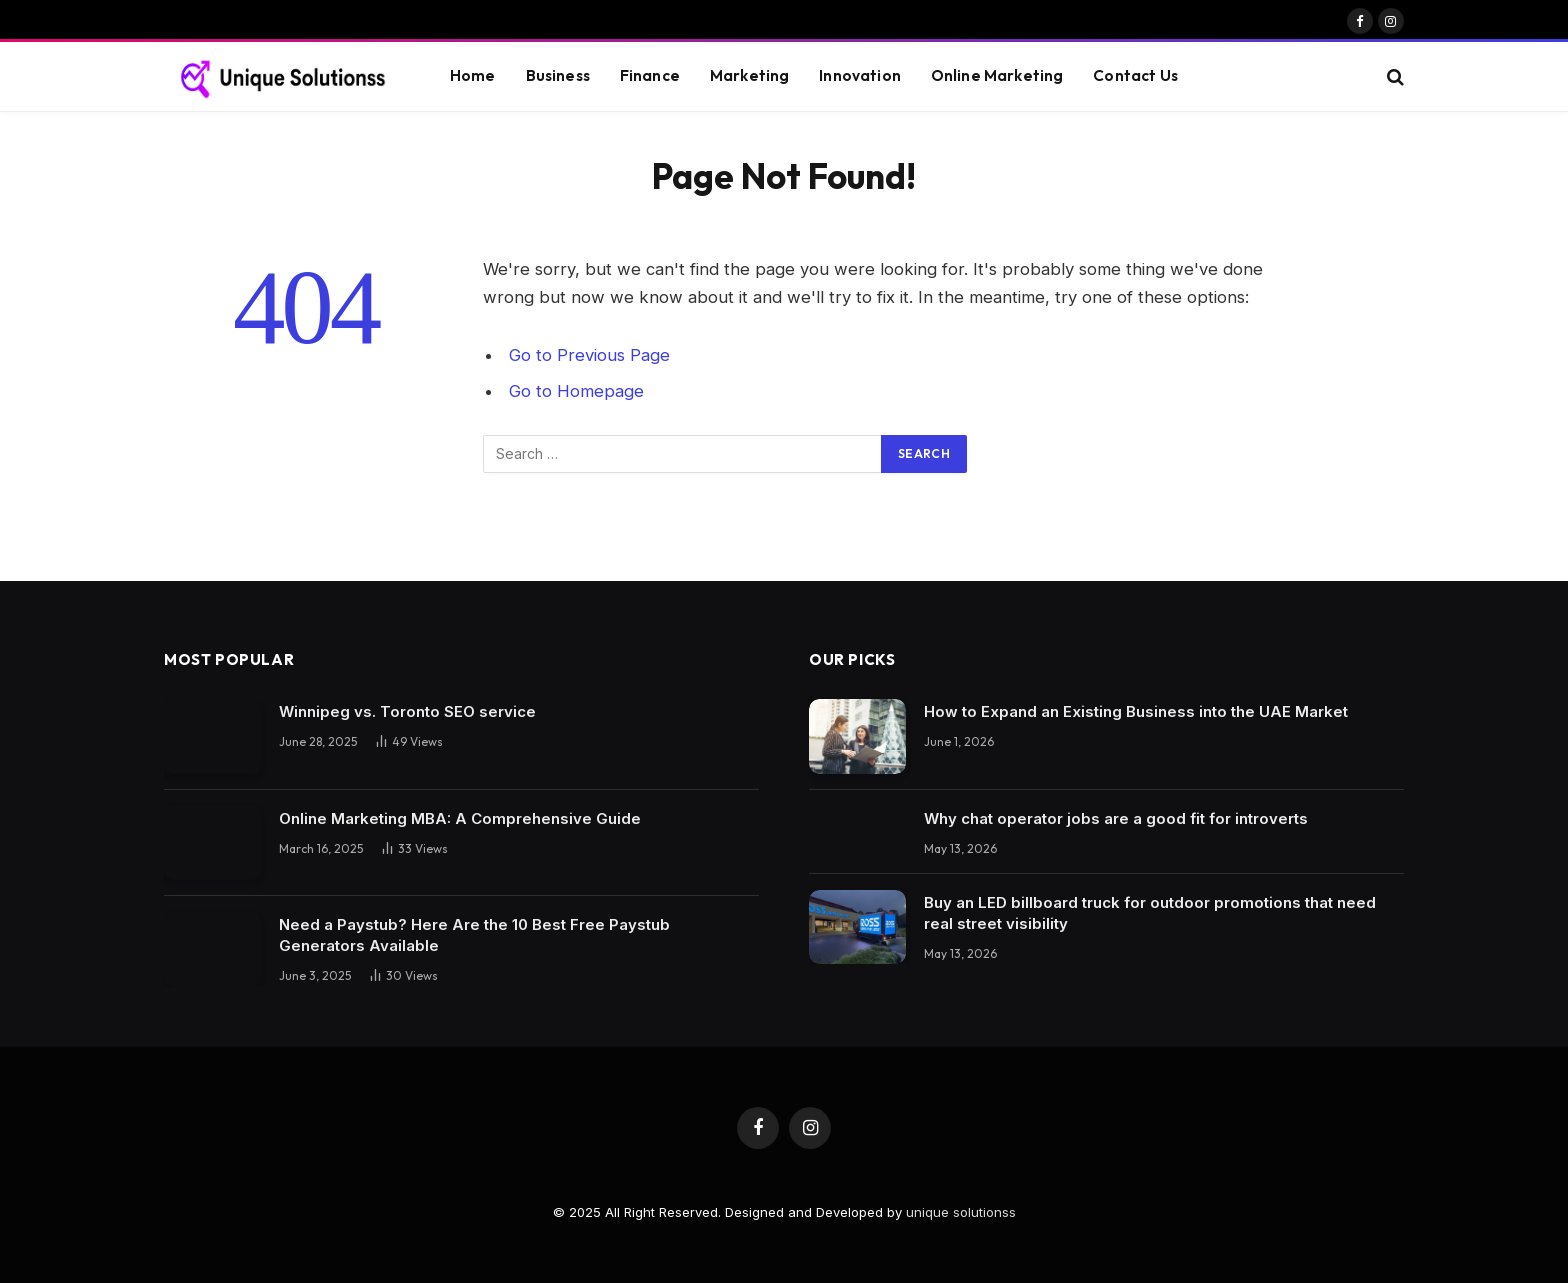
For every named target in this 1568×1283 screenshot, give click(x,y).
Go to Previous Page (589, 355)
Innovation (860, 75)
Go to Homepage (576, 391)
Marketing (749, 75)
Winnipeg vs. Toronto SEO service (407, 711)
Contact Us (1135, 75)
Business (558, 75)
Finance (650, 75)
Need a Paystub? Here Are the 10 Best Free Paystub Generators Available (474, 935)
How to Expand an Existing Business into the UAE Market (1136, 711)
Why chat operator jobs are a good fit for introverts (1116, 818)
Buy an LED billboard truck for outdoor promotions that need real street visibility (1150, 913)
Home (473, 75)
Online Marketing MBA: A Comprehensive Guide (460, 818)
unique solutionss (961, 1212)
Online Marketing (997, 75)
